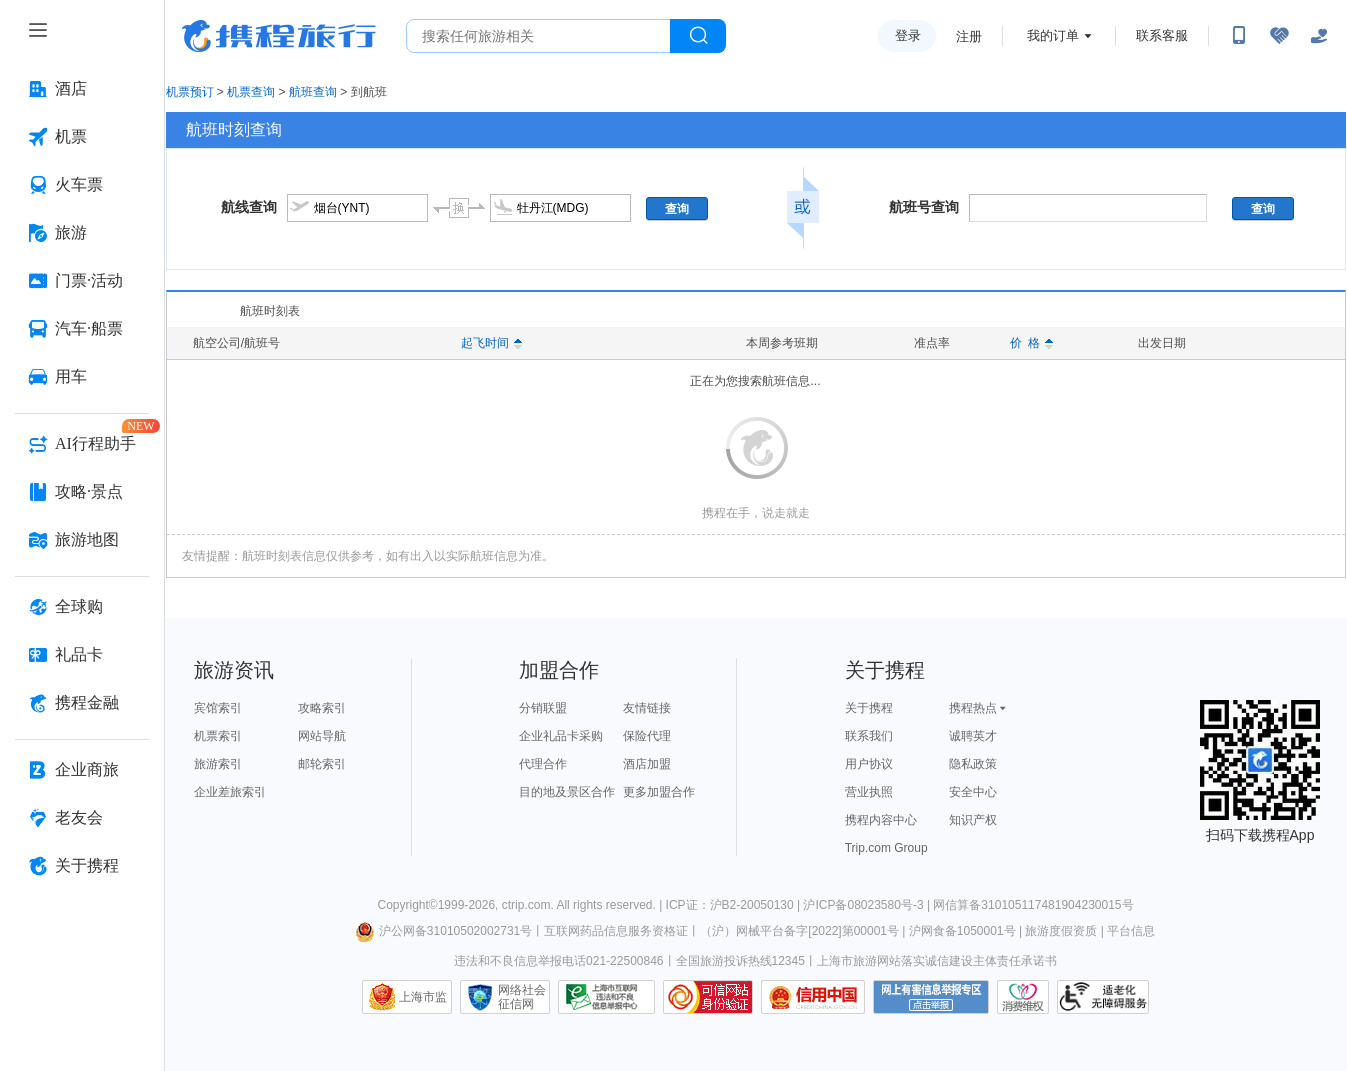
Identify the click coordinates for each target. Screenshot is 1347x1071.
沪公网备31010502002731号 (444, 931)
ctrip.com (526, 905)
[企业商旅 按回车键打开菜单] (82, 770)
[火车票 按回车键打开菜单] (82, 185)
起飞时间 (491, 343)
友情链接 (647, 708)
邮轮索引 (322, 764)
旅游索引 (218, 764)
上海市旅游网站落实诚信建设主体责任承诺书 (937, 961)
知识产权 (973, 820)
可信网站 (708, 997)
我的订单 (1053, 35)
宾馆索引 (218, 708)
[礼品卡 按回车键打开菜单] (82, 655)
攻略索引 (322, 708)
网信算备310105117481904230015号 (1033, 905)
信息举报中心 (606, 997)
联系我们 (869, 736)
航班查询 (313, 92)
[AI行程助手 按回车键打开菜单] (82, 444)
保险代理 (647, 736)
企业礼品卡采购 (561, 736)
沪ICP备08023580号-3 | (868, 905)
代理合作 (543, 764)
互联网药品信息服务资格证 (616, 931)
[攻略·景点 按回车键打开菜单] (82, 492)
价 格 (1032, 343)
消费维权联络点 (1023, 997)
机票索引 (218, 736)
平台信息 (1131, 931)
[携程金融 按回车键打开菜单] (82, 703)
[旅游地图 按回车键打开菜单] (82, 540)
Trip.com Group (886, 848)
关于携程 (869, 708)
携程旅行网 (279, 36)
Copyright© (407, 905)
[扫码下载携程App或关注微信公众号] (1239, 36)
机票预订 (190, 92)
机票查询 (251, 92)
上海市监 (423, 997)
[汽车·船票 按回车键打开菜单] (82, 329)
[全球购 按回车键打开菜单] (82, 607)
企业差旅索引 (230, 792)
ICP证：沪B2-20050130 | (735, 905)
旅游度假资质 (1061, 931)
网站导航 (322, 736)
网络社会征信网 (522, 997)
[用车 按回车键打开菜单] (82, 377)
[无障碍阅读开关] (1279, 36)
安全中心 (973, 792)
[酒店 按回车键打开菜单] (82, 89)
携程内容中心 (881, 820)
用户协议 (869, 764)
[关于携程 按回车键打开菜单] (82, 866)
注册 (969, 36)
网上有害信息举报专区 (931, 997)
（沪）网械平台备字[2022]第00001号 (799, 931)
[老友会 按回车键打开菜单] (82, 818)
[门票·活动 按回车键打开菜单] (82, 281)
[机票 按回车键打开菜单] (82, 137)
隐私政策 (973, 764)
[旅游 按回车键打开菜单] (82, 233)
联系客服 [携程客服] (1162, 35)
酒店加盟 (647, 764)
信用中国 (813, 997)
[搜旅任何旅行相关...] (538, 36)
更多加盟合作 (659, 792)
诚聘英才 (973, 736)
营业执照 (869, 792)
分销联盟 (543, 708)
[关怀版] (1319, 36)
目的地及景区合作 (567, 792)
